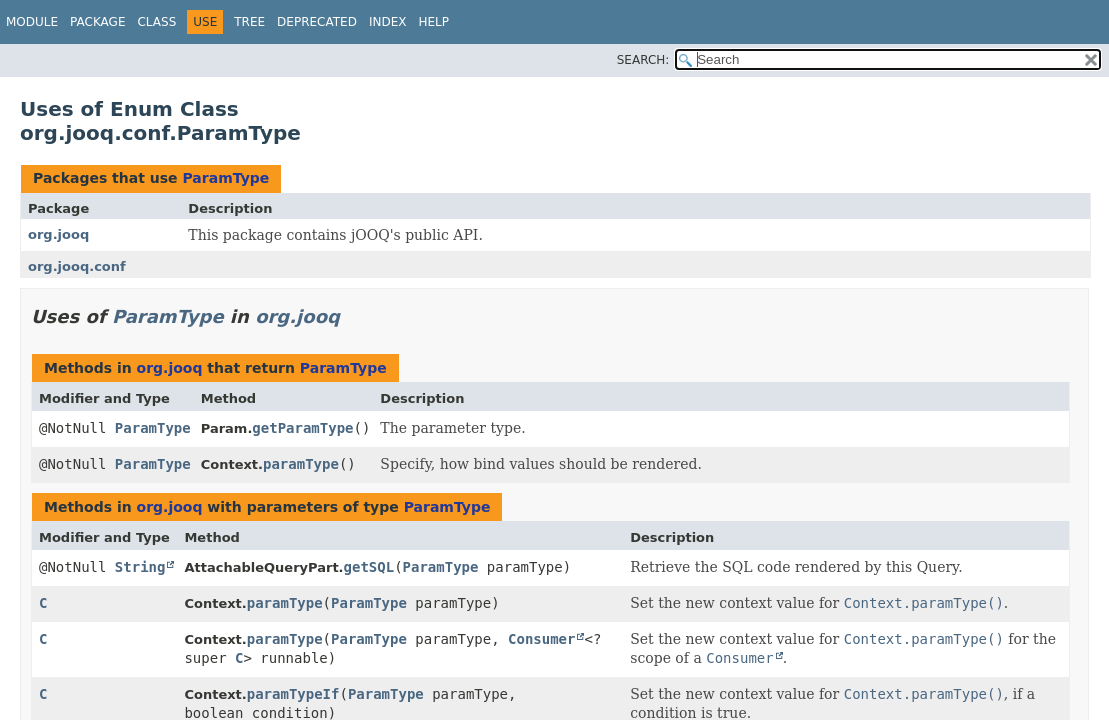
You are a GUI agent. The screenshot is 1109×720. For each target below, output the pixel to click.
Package (97, 22)
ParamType (225, 178)
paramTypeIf (293, 694)
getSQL (369, 567)
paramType (301, 464)
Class (156, 22)
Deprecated (317, 22)
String (140, 567)
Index (388, 22)
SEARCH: (643, 60)
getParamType (302, 428)
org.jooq (58, 234)
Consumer (541, 639)
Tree (249, 22)
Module (32, 22)
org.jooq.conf (77, 266)
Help (433, 22)
